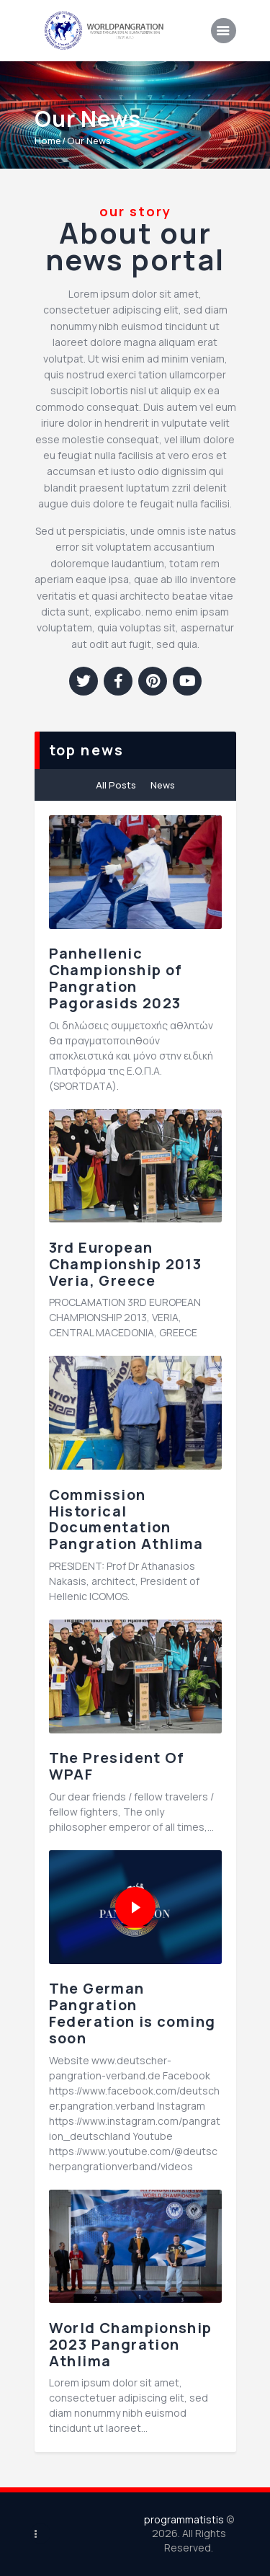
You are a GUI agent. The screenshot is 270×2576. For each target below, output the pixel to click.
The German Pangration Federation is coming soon (132, 2013)
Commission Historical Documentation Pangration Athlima (126, 1520)
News (162, 784)
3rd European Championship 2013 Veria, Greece (125, 1264)
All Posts (116, 784)
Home (48, 140)
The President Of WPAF (117, 1766)
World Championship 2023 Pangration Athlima (130, 2344)
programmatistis (184, 2519)
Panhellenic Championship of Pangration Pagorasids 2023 (116, 978)
